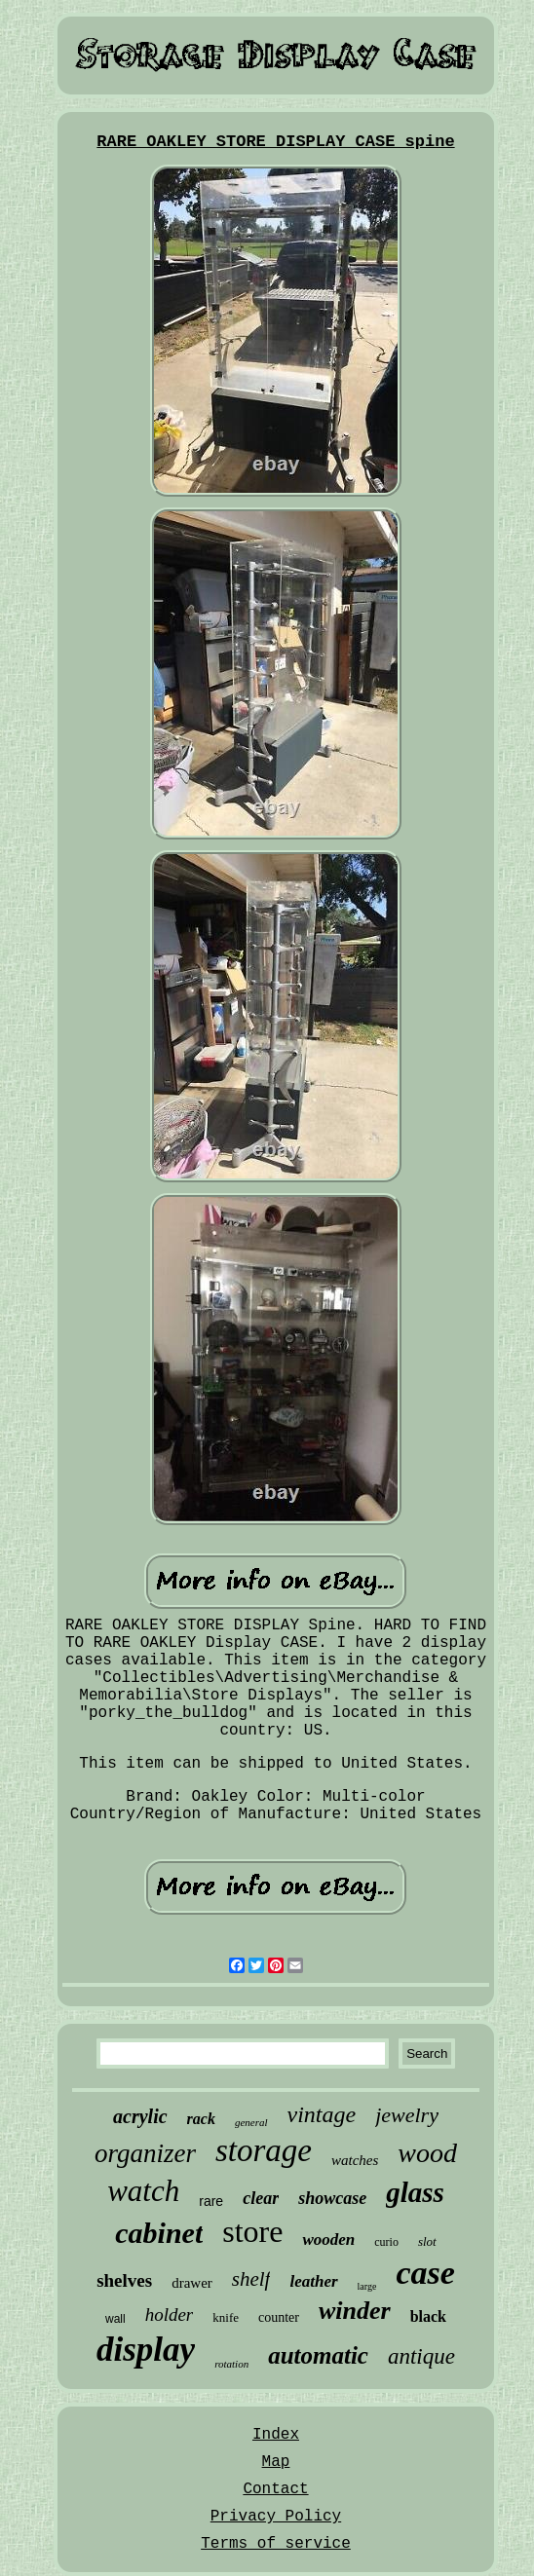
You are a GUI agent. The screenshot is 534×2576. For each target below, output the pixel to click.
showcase (332, 2198)
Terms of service (276, 2544)
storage (263, 2150)
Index (275, 2435)
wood (427, 2153)
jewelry (407, 2115)
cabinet (159, 2233)
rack (201, 2118)
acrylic (140, 2116)
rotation (231, 2364)
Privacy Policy (275, 2516)
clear (261, 2198)
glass (415, 2192)
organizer (145, 2153)
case (425, 2273)
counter (278, 2317)
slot (427, 2241)
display (145, 2350)
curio (386, 2242)
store (252, 2231)
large (367, 2286)
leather (313, 2281)
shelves (124, 2280)
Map (276, 2462)
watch (143, 2191)
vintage (322, 2114)
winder (355, 2310)
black (428, 2316)
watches (354, 2160)
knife (225, 2317)
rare (211, 2201)
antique (421, 2356)
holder (169, 2314)
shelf (251, 2279)
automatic (318, 2355)
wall (115, 2319)
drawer (192, 2283)
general (251, 2122)
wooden (328, 2239)
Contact (275, 2489)
